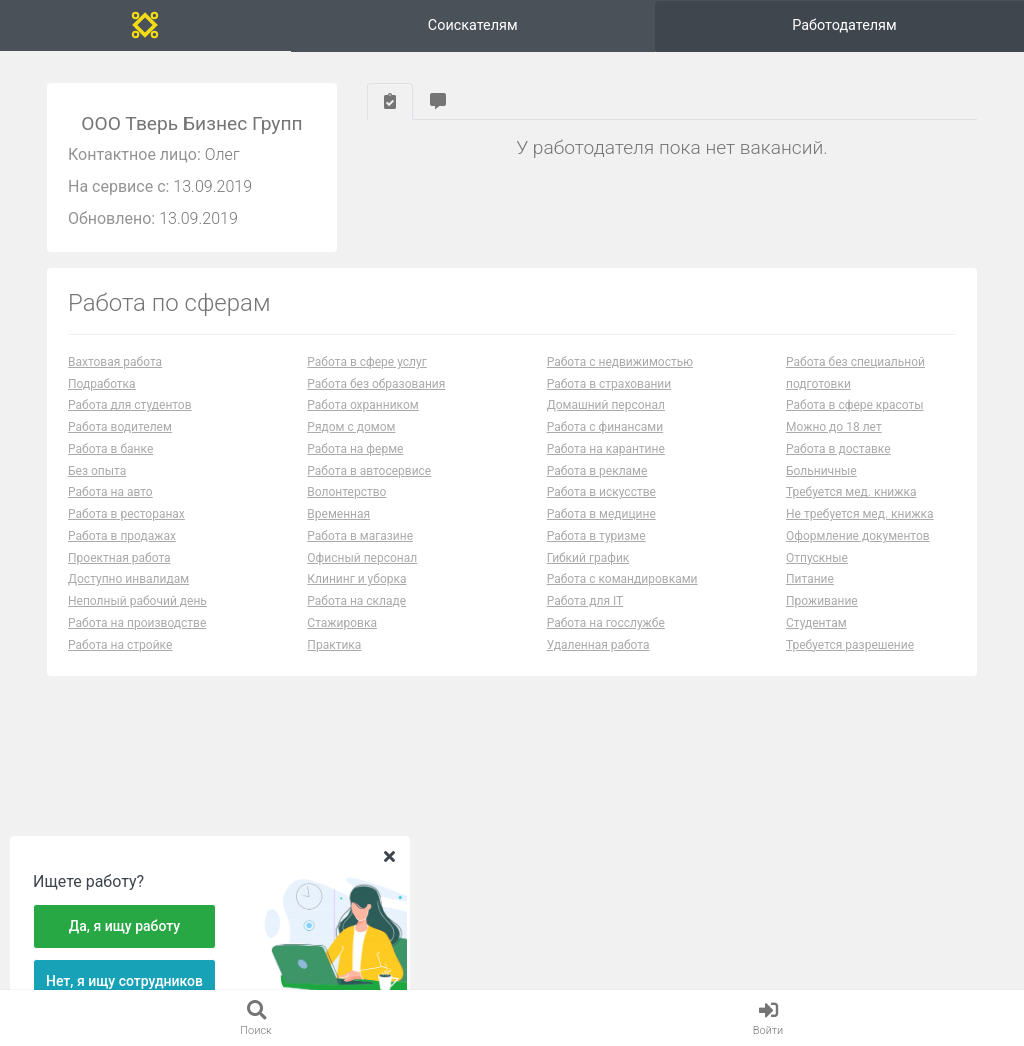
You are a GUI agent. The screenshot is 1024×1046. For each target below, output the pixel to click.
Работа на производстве (137, 638)
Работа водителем (120, 443)
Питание (810, 595)
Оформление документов (858, 551)
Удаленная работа (598, 660)
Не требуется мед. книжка (860, 530)
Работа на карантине (606, 464)
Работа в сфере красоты (855, 421)
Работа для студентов (130, 421)
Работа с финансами (605, 443)
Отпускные (817, 573)
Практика (334, 660)
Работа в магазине (360, 551)
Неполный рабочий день (137, 617)
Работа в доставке (838, 464)
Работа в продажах (122, 551)
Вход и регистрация (910, 32)
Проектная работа (119, 573)
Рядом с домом (351, 443)
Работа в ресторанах (126, 530)
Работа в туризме (596, 551)
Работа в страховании (609, 399)
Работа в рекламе (597, 486)
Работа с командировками (622, 595)
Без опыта (97, 486)
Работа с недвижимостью (620, 377)
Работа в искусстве (601, 508)
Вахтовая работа (115, 377)
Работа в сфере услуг (366, 377)
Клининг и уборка (356, 595)
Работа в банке (110, 464)
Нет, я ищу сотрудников (124, 981)
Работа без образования (376, 399)
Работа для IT (585, 617)
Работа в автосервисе (369, 486)
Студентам (816, 638)
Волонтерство (346, 508)
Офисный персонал (362, 573)
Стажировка (342, 638)
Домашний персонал (606, 421)
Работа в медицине (601, 530)
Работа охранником (362, 421)
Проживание (822, 617)
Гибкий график (588, 573)
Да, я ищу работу (124, 926)
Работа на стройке (120, 660)
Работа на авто (110, 508)
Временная (338, 530)
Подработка (102, 399)
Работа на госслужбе (606, 638)
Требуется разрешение (850, 660)
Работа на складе (356, 617)
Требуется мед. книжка (851, 508)
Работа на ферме (355, 464)
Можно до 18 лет (834, 443)
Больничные (821, 486)
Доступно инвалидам (128, 595)
